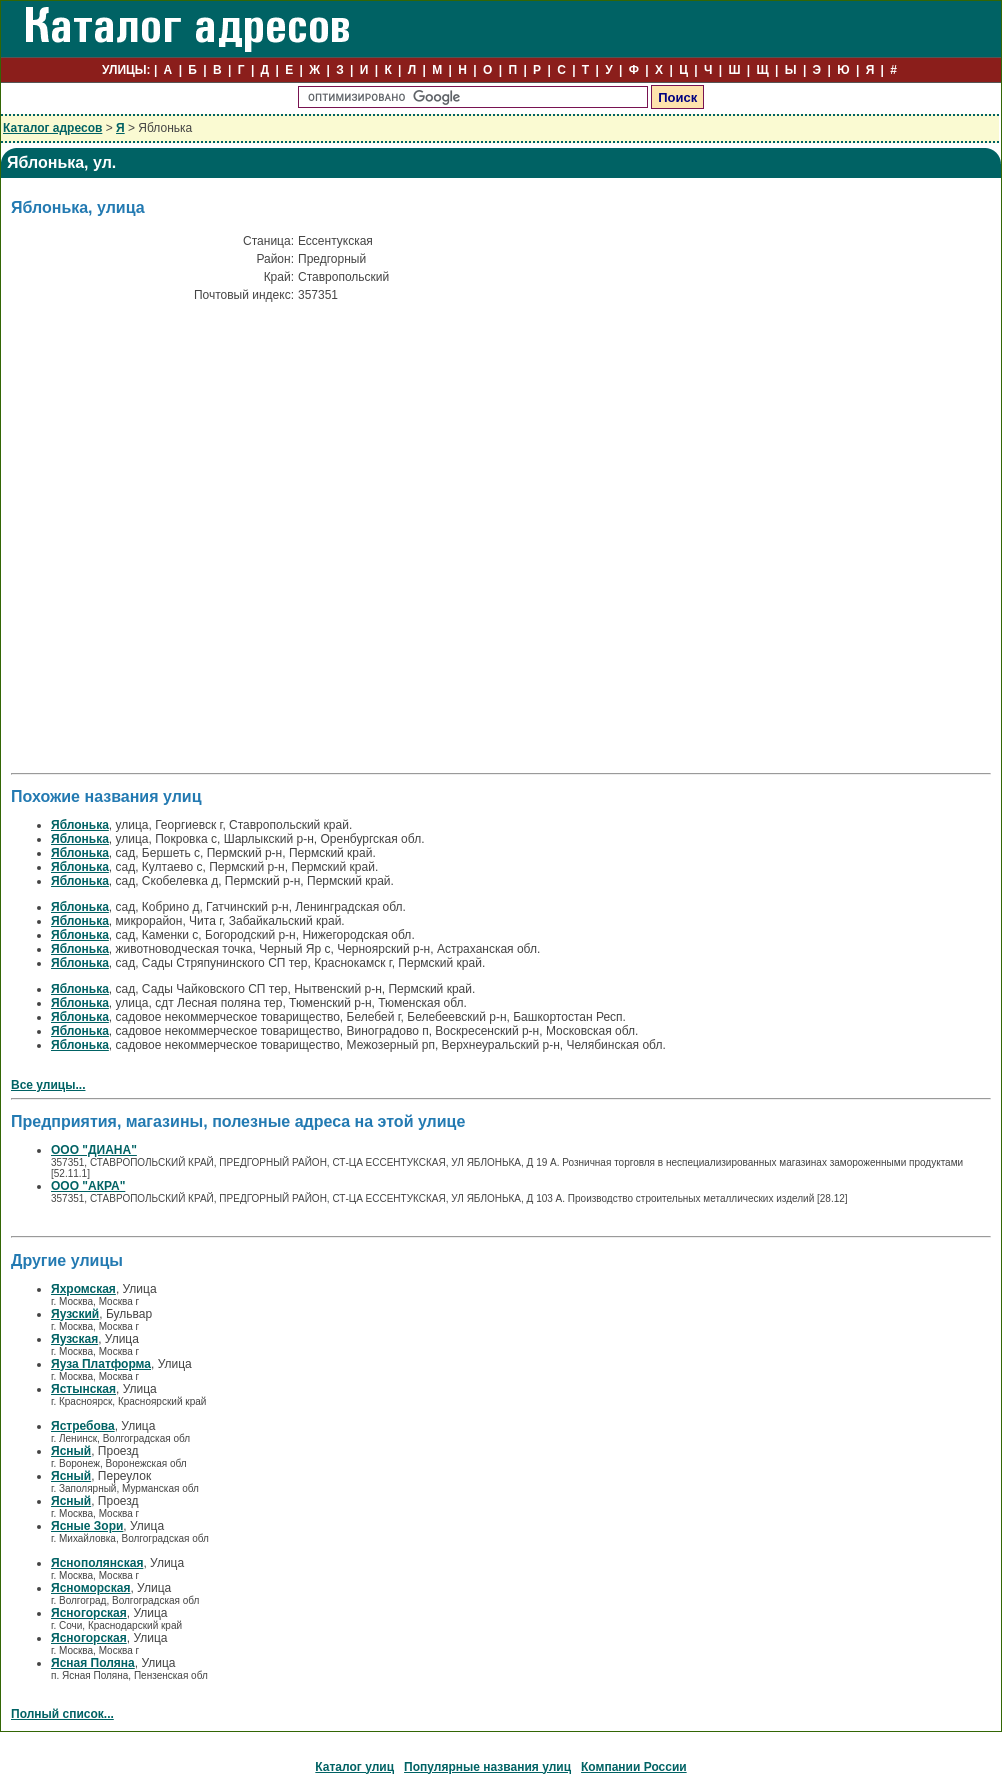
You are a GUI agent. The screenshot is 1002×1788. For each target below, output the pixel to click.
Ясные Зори (87, 1526)
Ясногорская (89, 1613)
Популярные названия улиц (487, 1767)
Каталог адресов (52, 128)
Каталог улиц (354, 1767)
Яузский (75, 1314)
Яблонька (80, 825)
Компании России (634, 1767)
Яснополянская (97, 1563)
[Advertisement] (181, 475)
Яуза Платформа (101, 1364)
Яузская (74, 1339)
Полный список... (62, 1714)
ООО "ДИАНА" (94, 1150)
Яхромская (83, 1289)
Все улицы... (48, 1085)
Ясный (71, 1451)
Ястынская (83, 1389)
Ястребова (83, 1426)
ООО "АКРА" (88, 1186)
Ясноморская (90, 1588)
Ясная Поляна (93, 1663)
